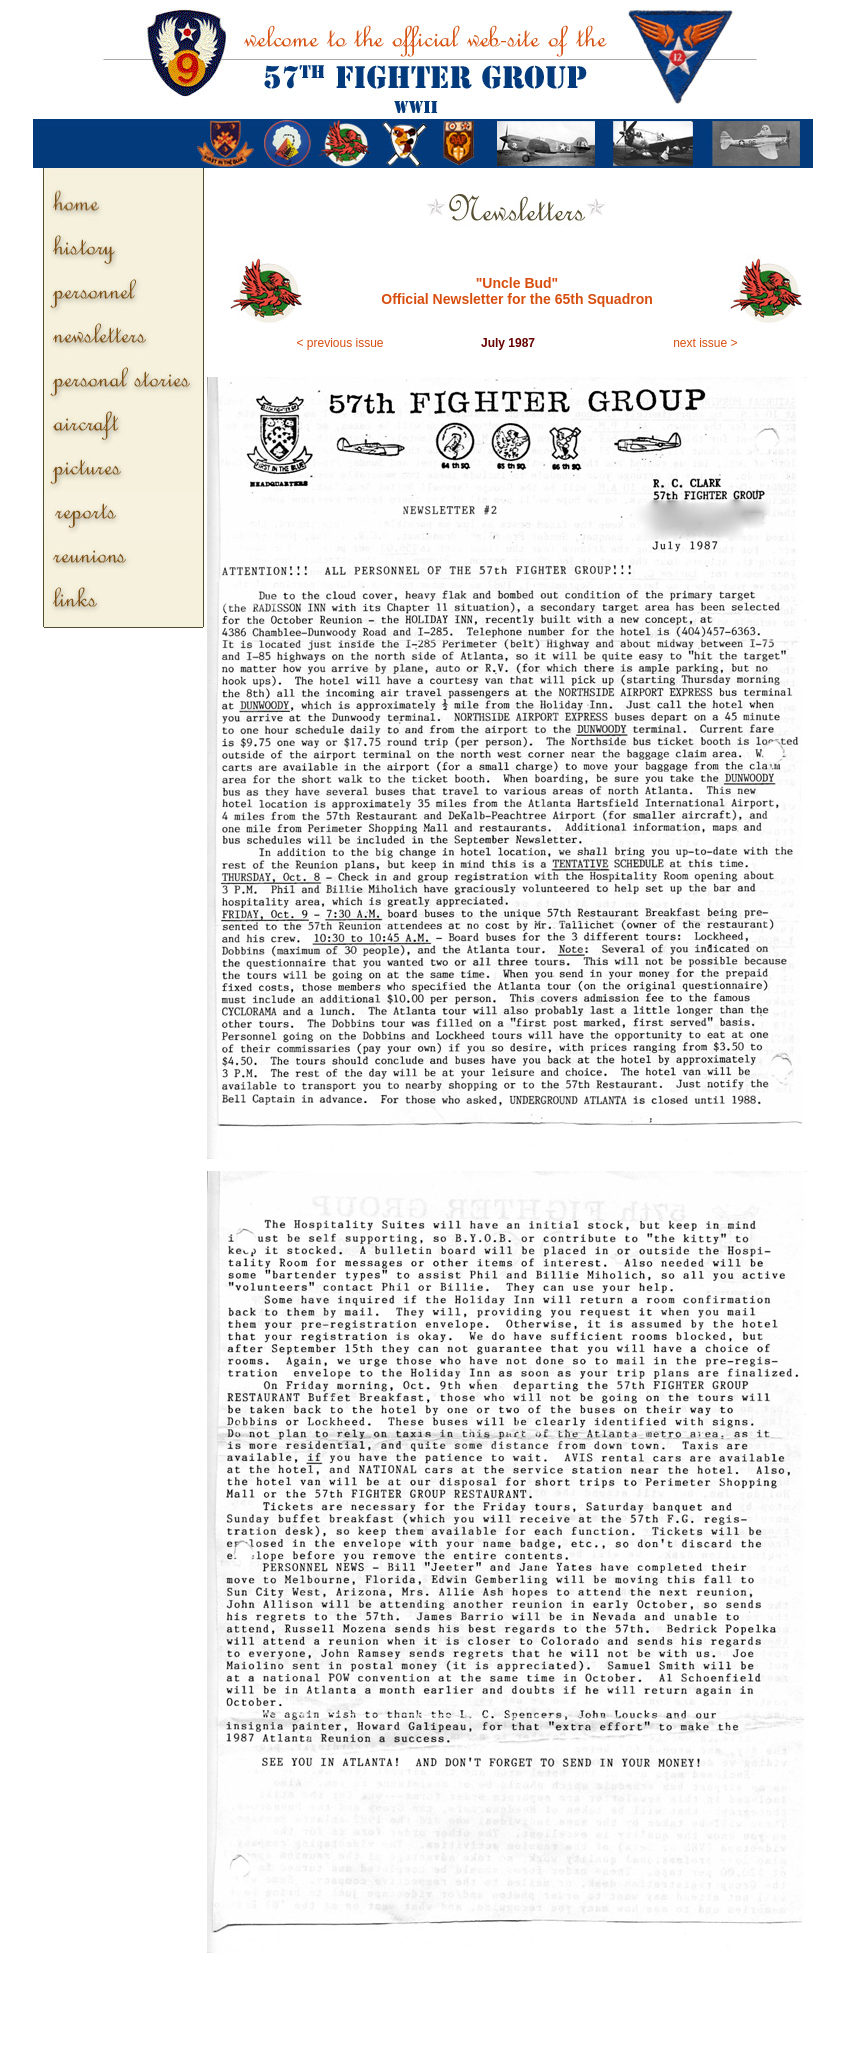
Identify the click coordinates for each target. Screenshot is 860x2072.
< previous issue (340, 343)
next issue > (705, 343)
